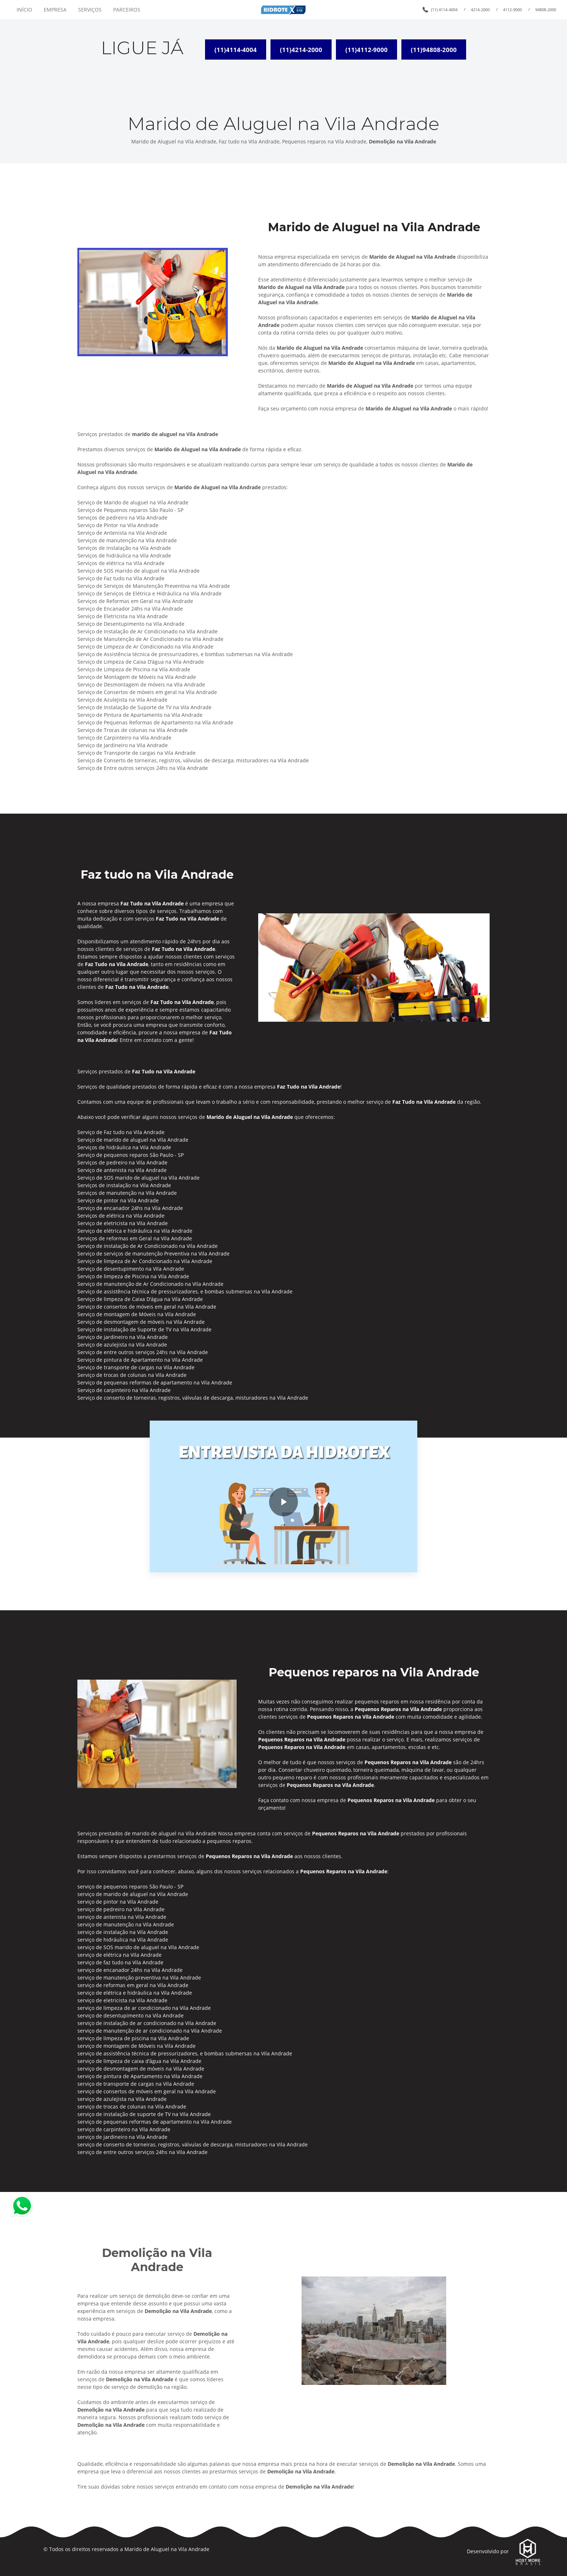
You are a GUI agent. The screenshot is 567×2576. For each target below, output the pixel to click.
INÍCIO (24, 9)
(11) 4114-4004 (444, 9)
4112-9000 (512, 9)
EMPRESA (55, 9)
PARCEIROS (126, 9)
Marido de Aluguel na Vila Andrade (166, 2548)
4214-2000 (480, 9)
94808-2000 (545, 9)
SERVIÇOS (90, 9)
